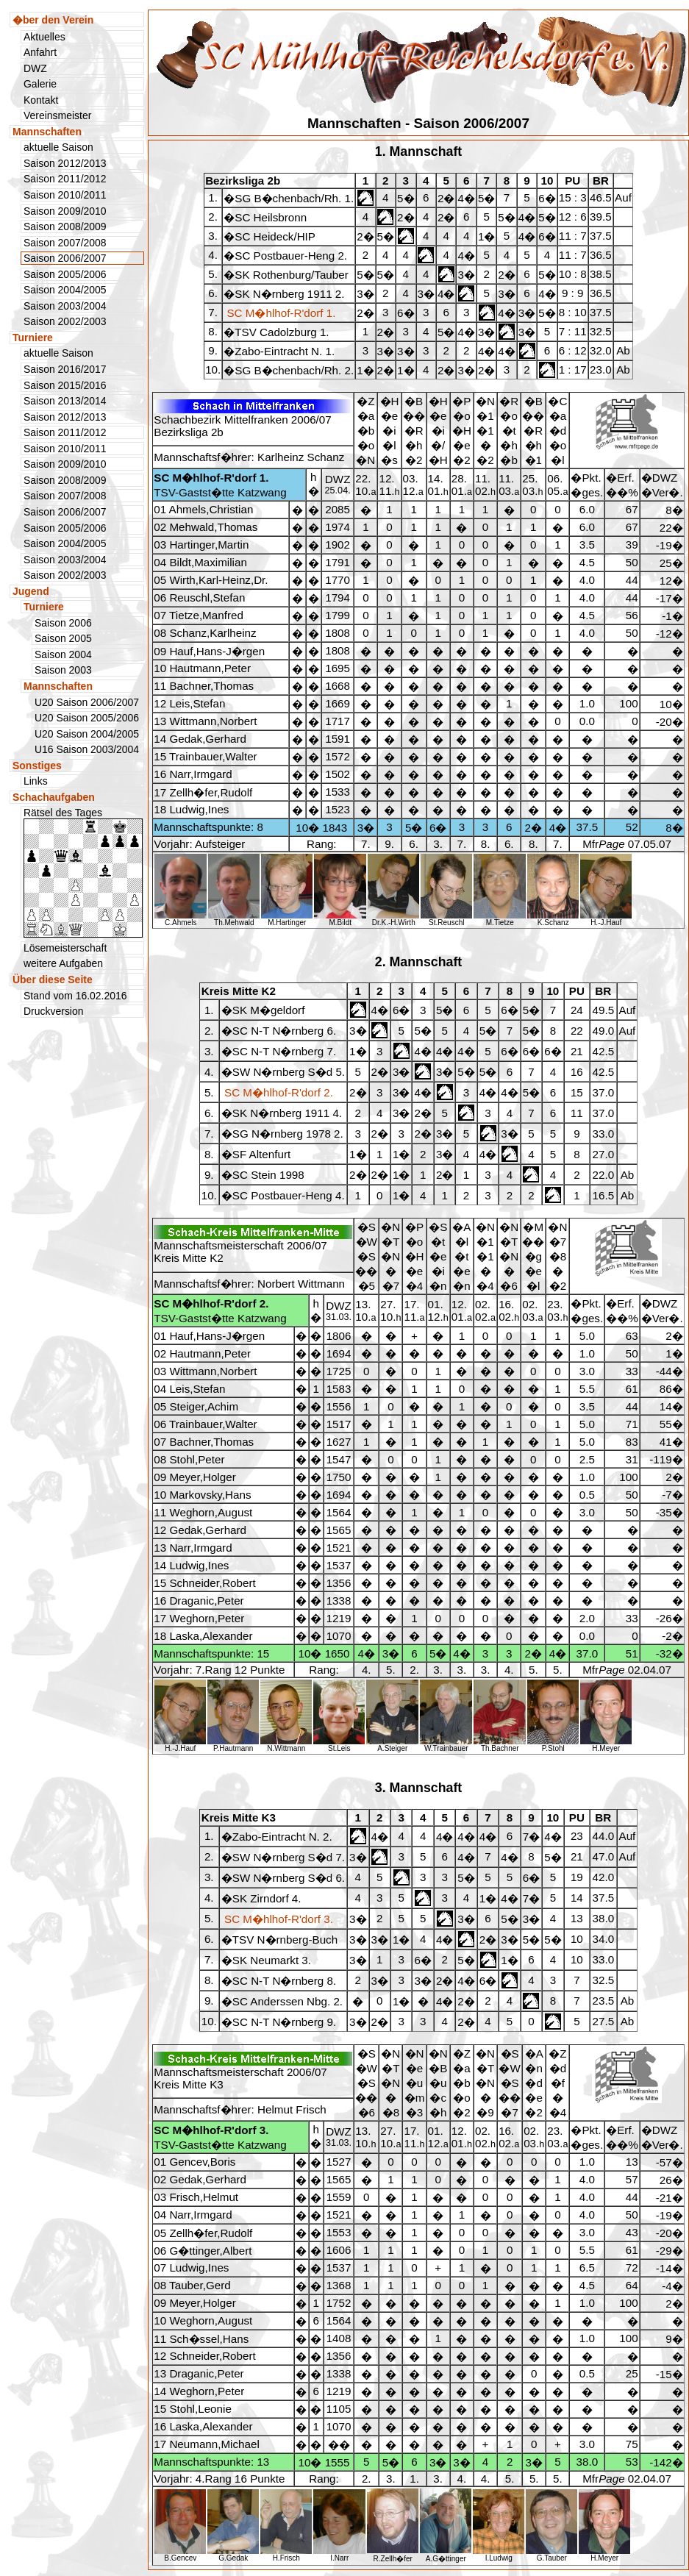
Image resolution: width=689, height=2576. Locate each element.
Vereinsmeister (57, 115)
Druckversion (54, 1011)
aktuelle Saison (58, 147)
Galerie (40, 84)
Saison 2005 (63, 638)
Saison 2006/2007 (65, 512)
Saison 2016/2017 (65, 369)
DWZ (35, 68)
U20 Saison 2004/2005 (87, 734)
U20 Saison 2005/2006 (87, 718)
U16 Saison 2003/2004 (87, 749)
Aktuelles (44, 37)
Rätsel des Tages (83, 872)
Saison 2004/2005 (65, 290)
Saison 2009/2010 (65, 211)
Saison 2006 (63, 623)
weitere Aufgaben (63, 963)
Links (36, 781)
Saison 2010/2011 (65, 195)
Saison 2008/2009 (65, 226)
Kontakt (41, 100)
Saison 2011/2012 (65, 179)
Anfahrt (40, 52)
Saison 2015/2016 (65, 385)
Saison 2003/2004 (65, 306)
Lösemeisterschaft (65, 948)
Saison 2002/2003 (65, 321)
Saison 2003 (63, 670)
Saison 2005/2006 (65, 274)
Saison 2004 (63, 654)
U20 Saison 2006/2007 (87, 702)
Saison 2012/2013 (65, 163)
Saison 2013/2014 (65, 401)
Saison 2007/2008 (65, 243)
